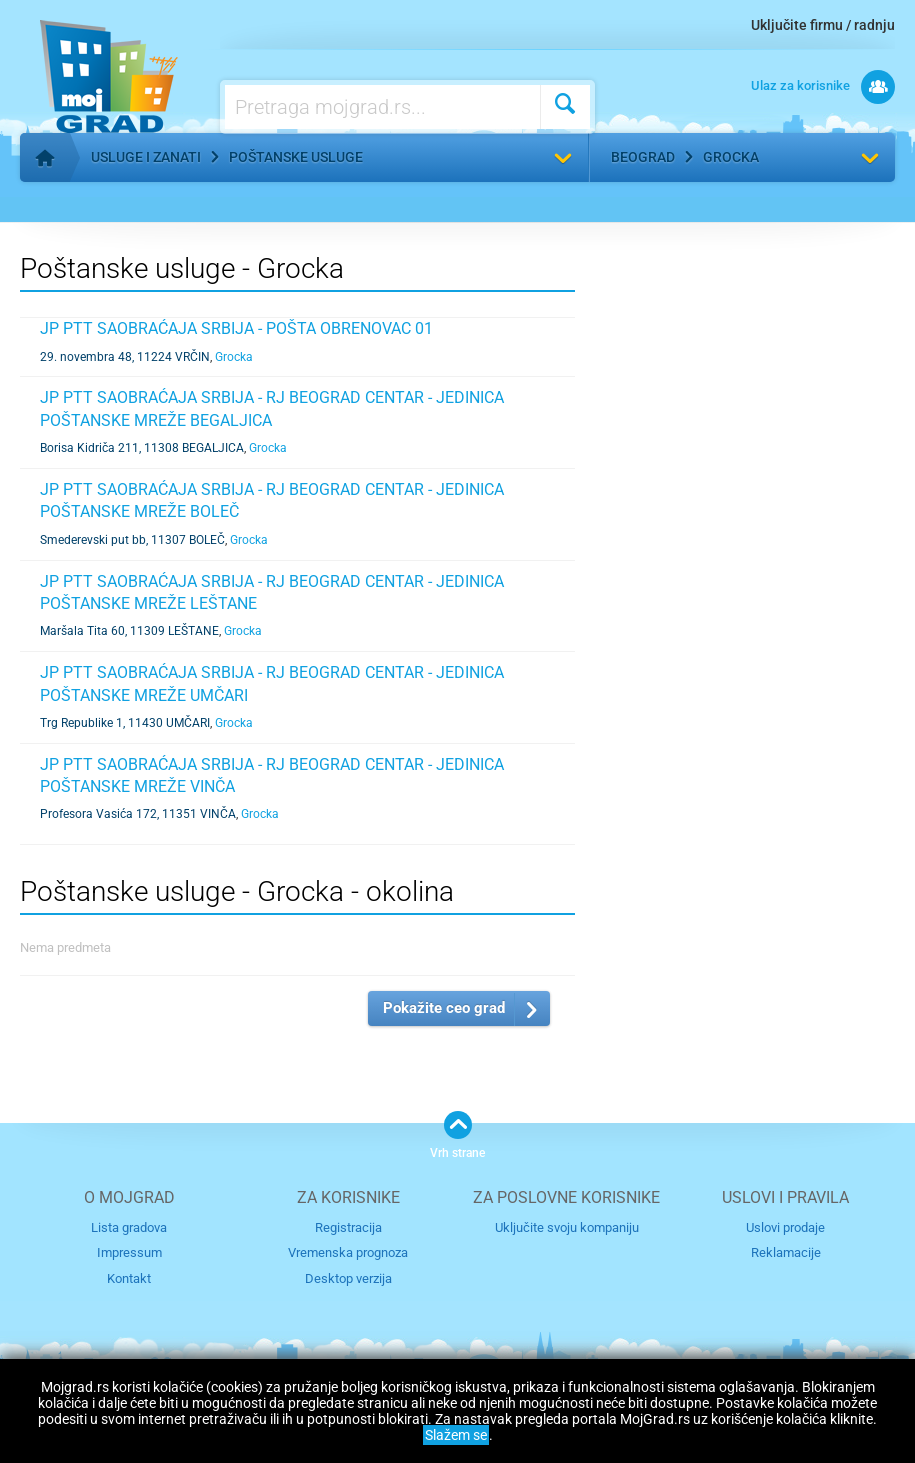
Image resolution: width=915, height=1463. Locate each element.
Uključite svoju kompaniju (567, 1227)
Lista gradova (129, 1227)
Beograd (643, 157)
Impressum (129, 1252)
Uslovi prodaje (785, 1227)
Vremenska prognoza (348, 1252)
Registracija (348, 1227)
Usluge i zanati (146, 157)
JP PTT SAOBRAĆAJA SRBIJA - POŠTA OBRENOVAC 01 (236, 328)
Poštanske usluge (296, 157)
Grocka (731, 157)
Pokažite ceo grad (444, 1008)
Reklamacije (786, 1252)
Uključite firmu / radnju (823, 25)
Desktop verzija (348, 1278)
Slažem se (456, 1435)
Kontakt (129, 1278)
